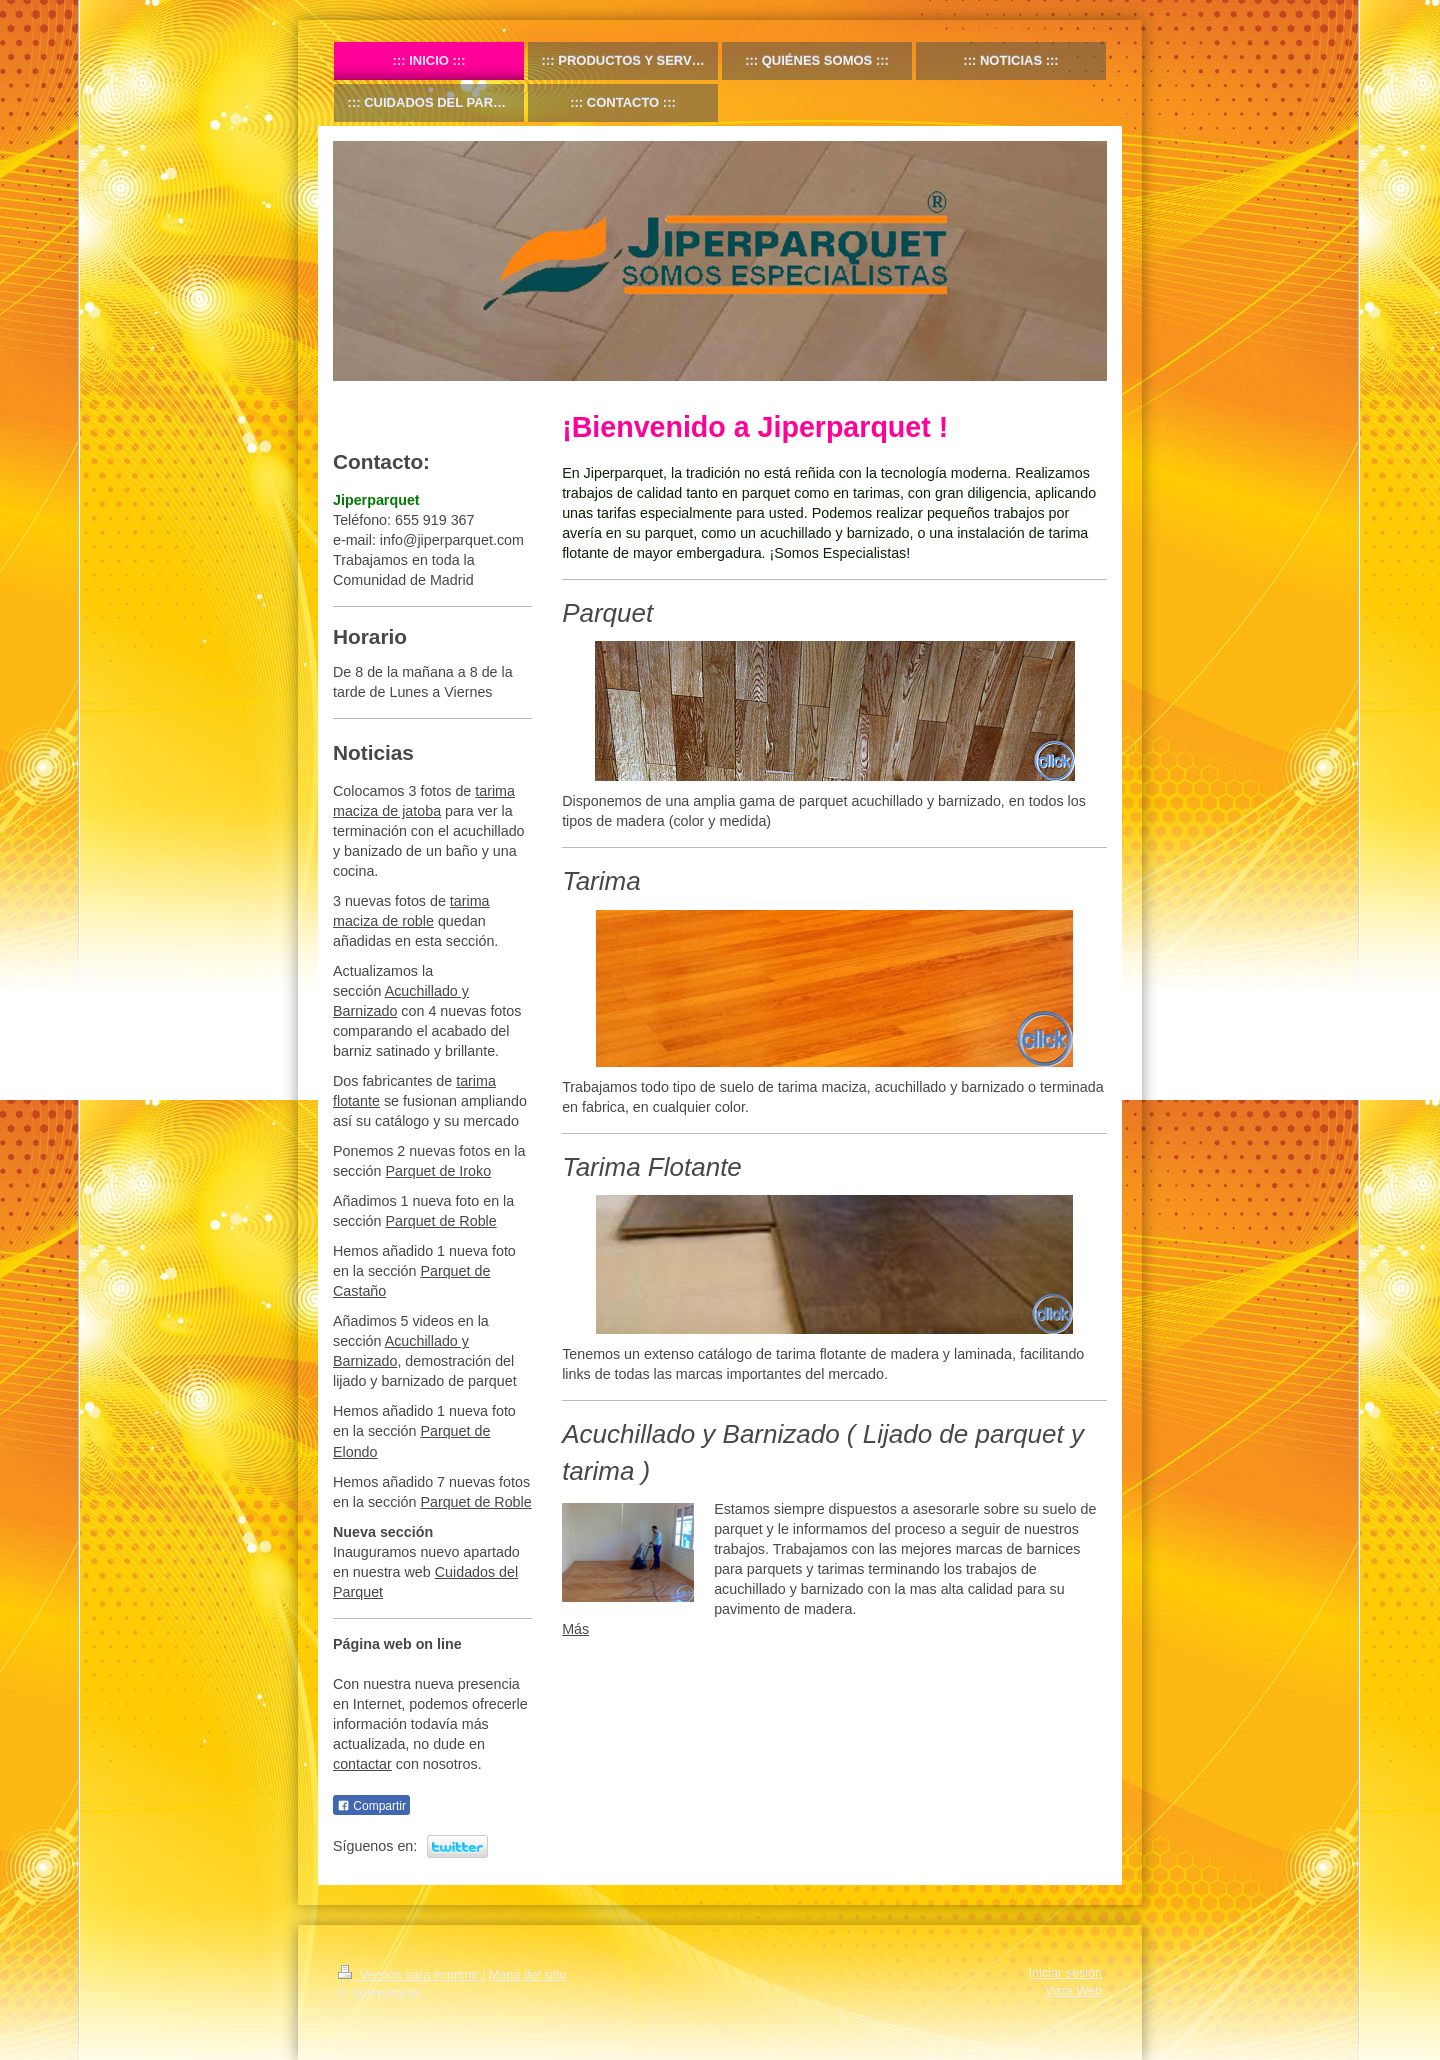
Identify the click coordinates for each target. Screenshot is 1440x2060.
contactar (362, 1764)
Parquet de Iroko (438, 1171)
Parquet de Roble (440, 1221)
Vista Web (1073, 1991)
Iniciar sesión (1066, 1973)
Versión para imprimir (410, 1975)
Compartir (371, 1806)
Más (575, 1629)
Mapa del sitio (528, 1975)
